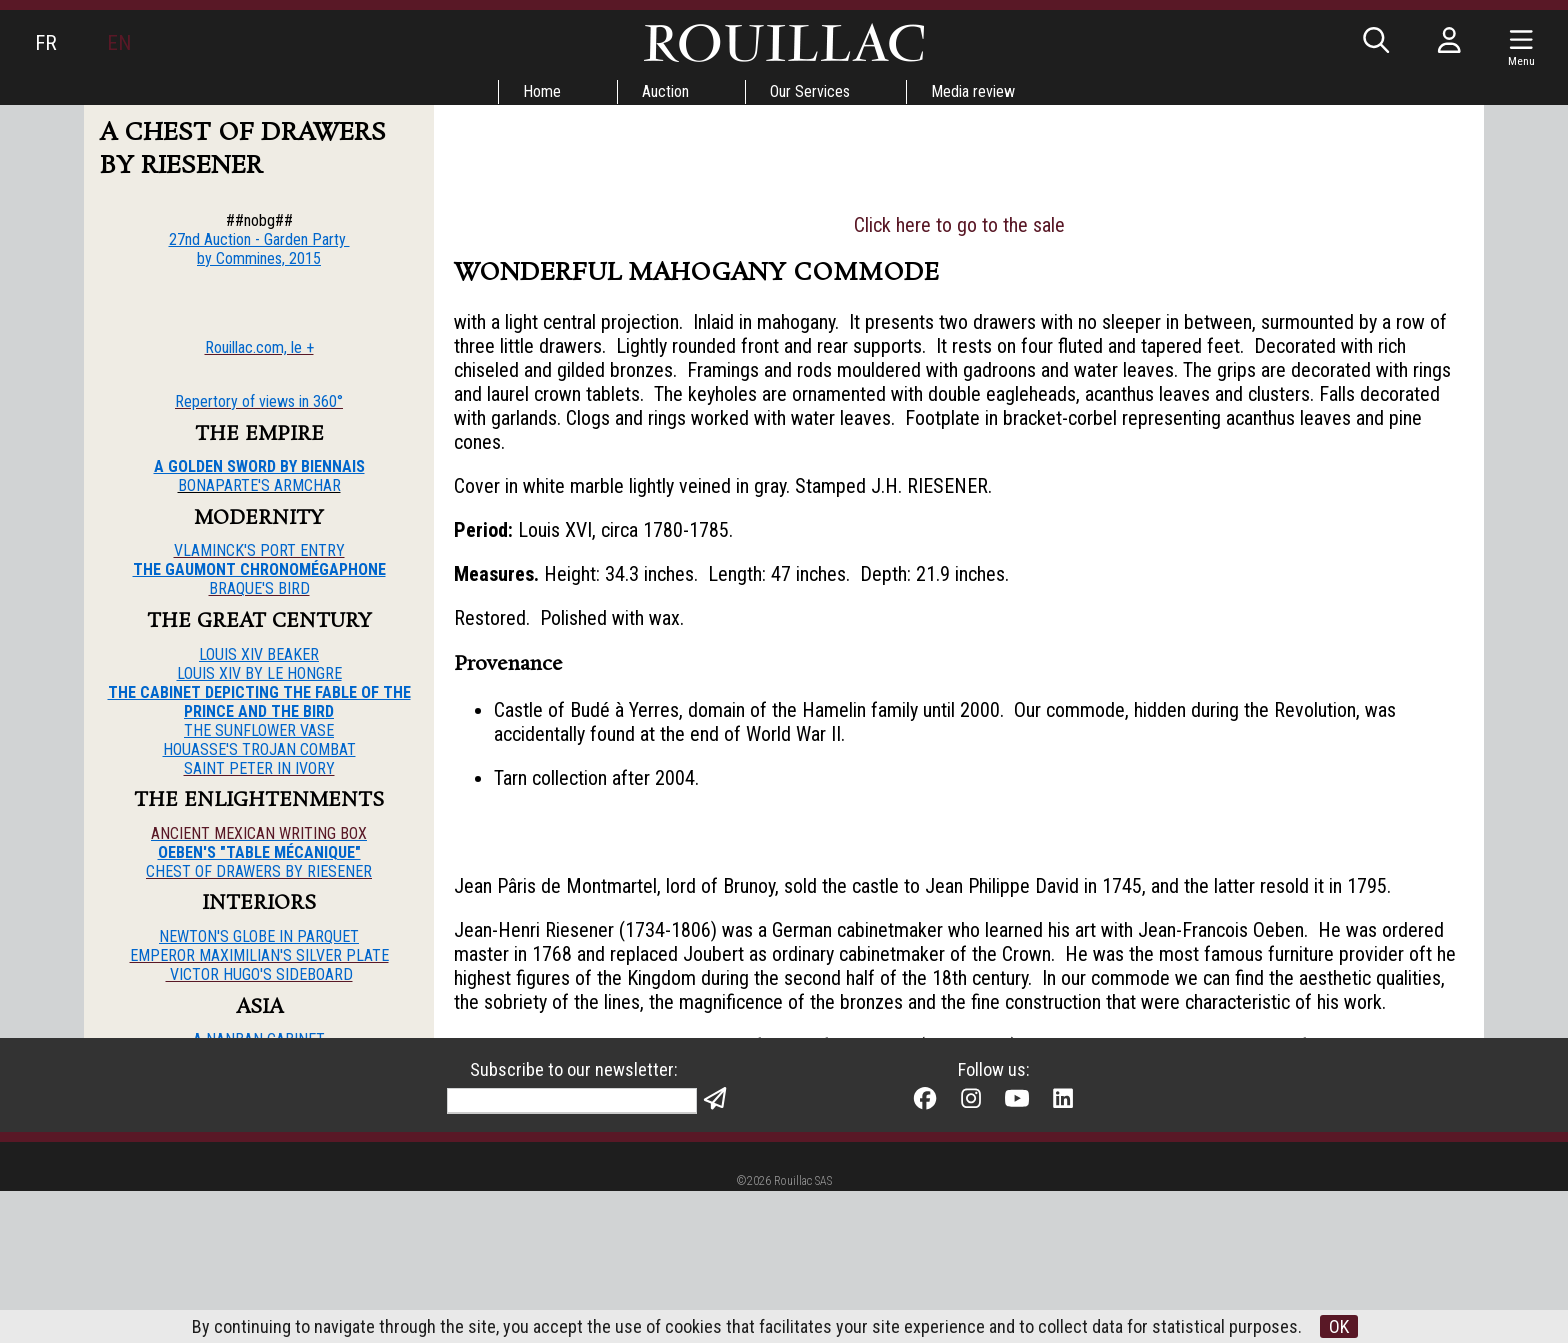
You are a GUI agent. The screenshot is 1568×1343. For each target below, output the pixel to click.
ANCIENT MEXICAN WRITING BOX (259, 833)
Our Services (810, 91)
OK (1339, 1326)
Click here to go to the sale (959, 225)
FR (46, 43)
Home (542, 91)
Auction (665, 91)
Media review (973, 91)
